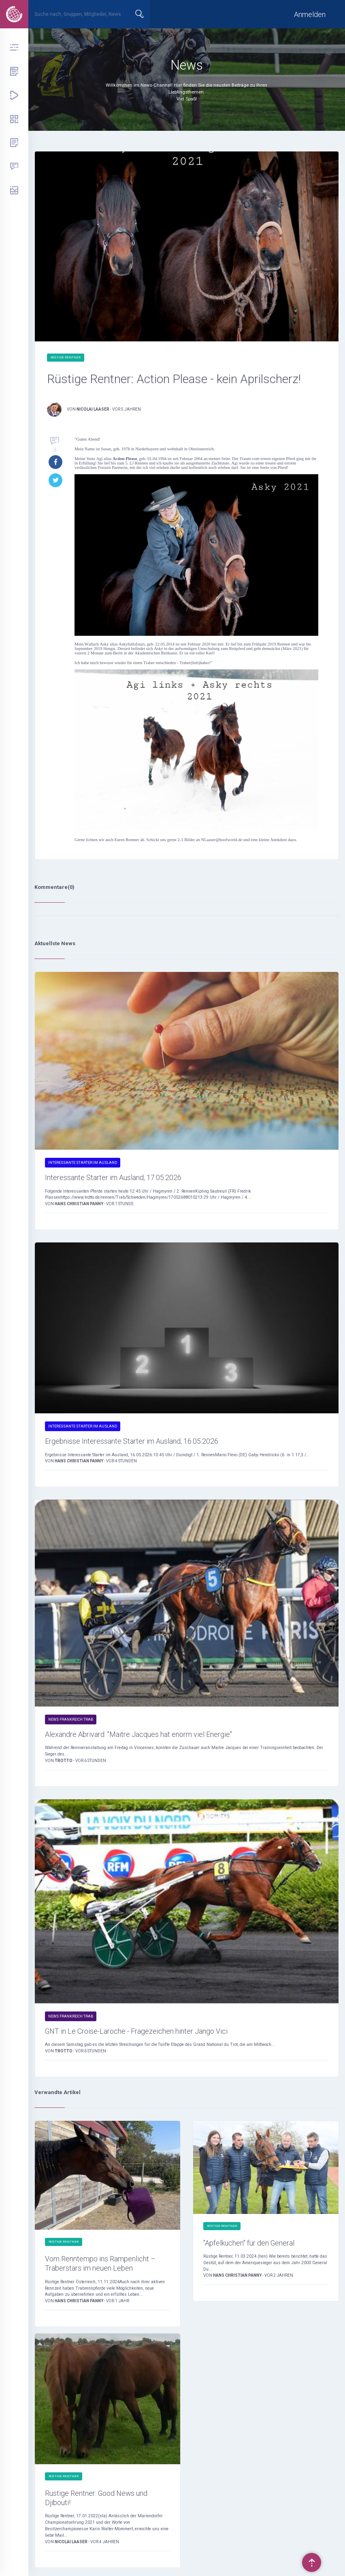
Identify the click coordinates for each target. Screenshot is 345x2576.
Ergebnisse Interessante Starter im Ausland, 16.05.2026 (131, 1443)
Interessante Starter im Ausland (82, 1165)
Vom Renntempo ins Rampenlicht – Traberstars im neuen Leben (100, 2266)
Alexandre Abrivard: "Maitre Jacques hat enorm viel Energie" (138, 1736)
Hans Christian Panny (79, 1206)
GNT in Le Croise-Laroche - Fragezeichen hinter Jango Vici (136, 2033)
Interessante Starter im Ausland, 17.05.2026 (113, 1180)
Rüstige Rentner (66, 357)
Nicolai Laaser (93, 409)
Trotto (64, 1762)
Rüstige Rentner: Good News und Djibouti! (96, 2500)
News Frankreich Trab (70, 1721)
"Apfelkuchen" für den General (248, 2245)
